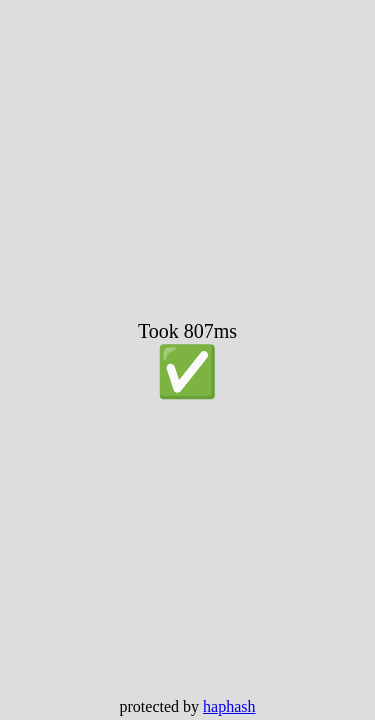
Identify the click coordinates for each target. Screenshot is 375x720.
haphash (229, 706)
